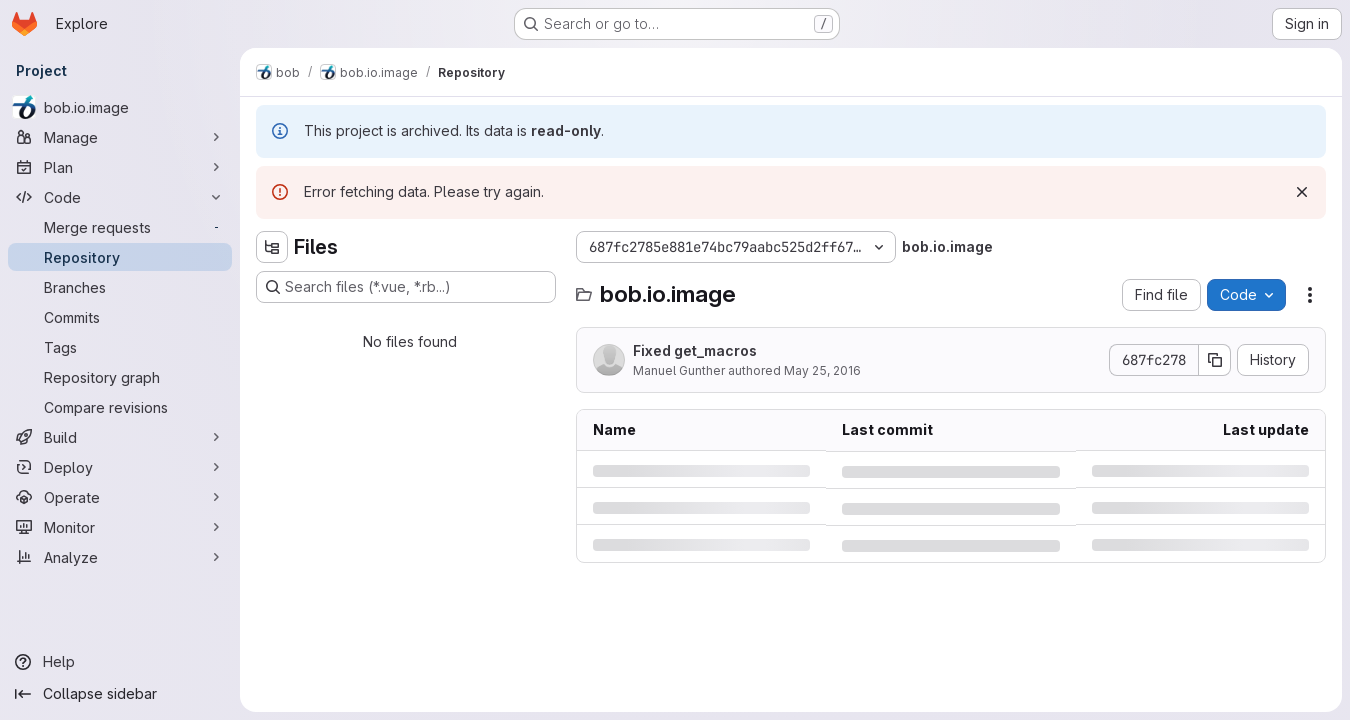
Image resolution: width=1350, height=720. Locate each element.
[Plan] (120, 167)
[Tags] (120, 347)
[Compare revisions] (120, 407)
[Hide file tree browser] (272, 247)
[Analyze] (120, 557)
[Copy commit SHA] (1215, 360)
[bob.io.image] (120, 107)
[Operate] (120, 497)
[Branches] (120, 287)
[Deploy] (120, 467)
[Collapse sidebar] (120, 694)
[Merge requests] (120, 227)
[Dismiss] (1302, 192)
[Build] (120, 437)
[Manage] (120, 137)
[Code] (120, 197)
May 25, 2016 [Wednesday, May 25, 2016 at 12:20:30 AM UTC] (822, 370)
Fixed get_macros (695, 350)
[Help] (120, 662)
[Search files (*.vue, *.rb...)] (406, 287)
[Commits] (120, 317)
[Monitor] (120, 527)
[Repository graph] (120, 377)
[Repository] (120, 257)
